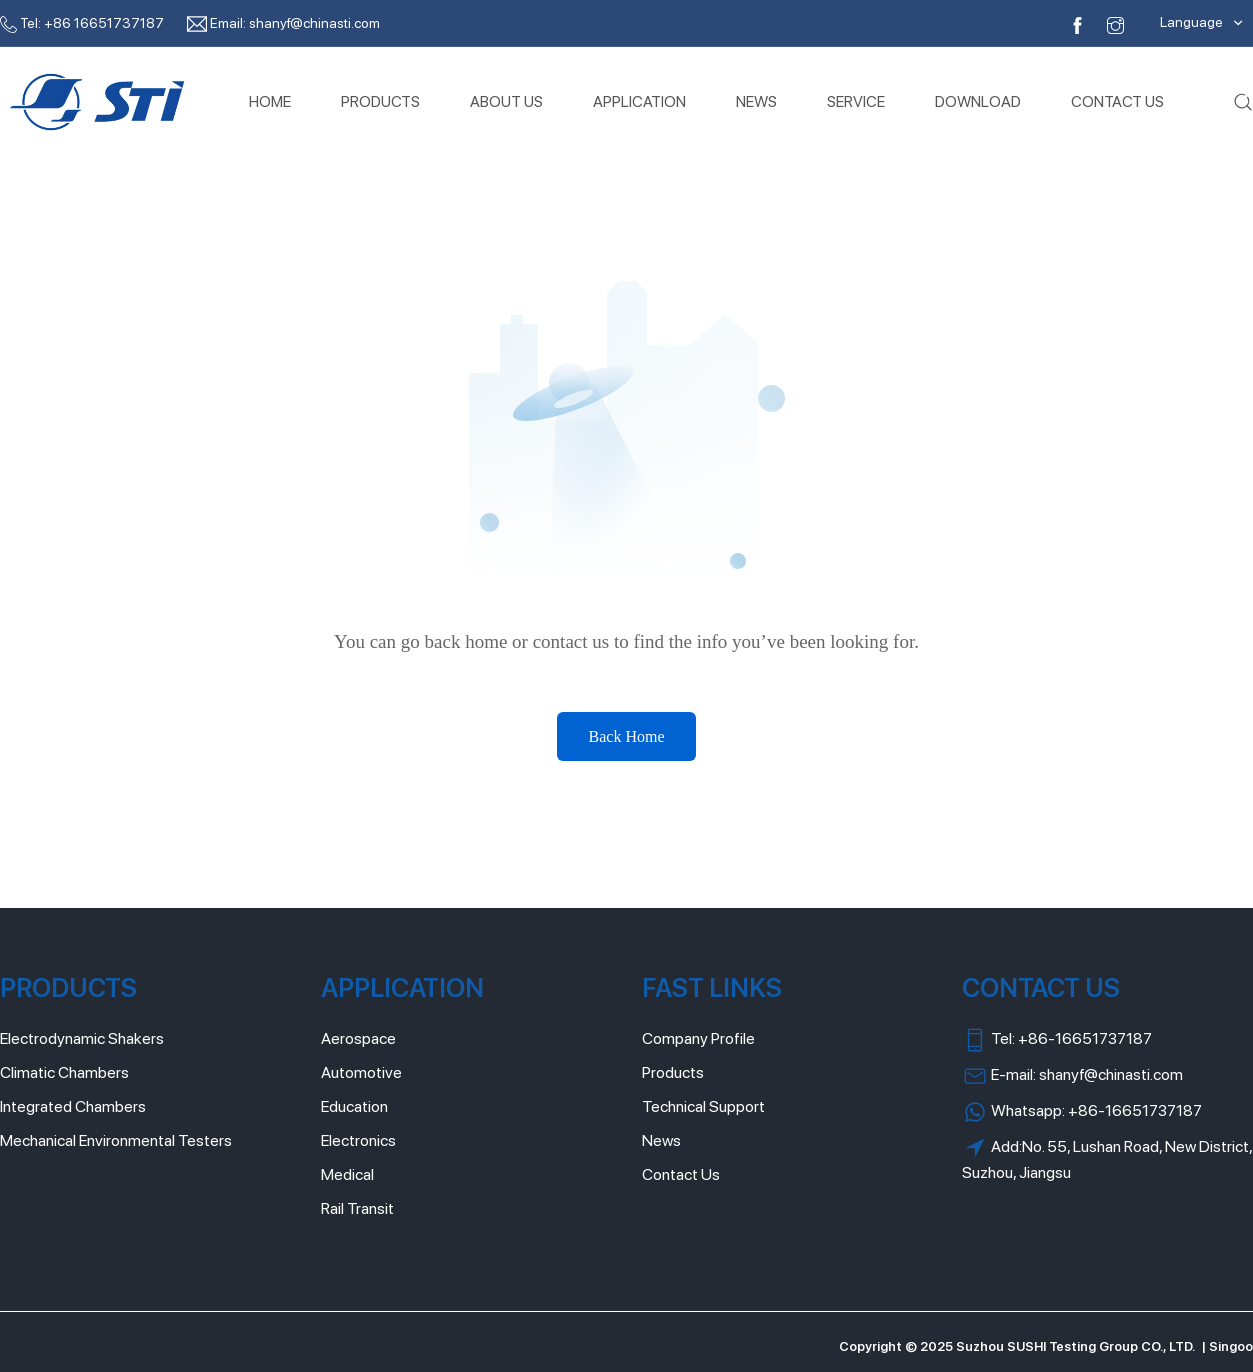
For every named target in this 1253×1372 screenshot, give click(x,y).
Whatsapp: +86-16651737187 (1082, 1112)
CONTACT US (1117, 101)
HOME (270, 101)
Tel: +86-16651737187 (1057, 1040)
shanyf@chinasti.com (314, 23)
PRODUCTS (380, 101)
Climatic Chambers (64, 1072)
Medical (347, 1174)
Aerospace (358, 1038)
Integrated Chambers (73, 1106)
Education (354, 1106)
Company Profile (698, 1038)
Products (673, 1072)
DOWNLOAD (978, 101)
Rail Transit (357, 1208)
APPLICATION (639, 101)
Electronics (358, 1140)
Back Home (627, 736)
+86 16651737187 (104, 23)
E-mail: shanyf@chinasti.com (1072, 1076)
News (661, 1140)
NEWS (756, 101)
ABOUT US (506, 101)
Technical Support (703, 1106)
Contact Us (681, 1174)
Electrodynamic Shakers (82, 1038)
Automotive (361, 1072)
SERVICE (856, 101)
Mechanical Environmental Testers (116, 1140)
